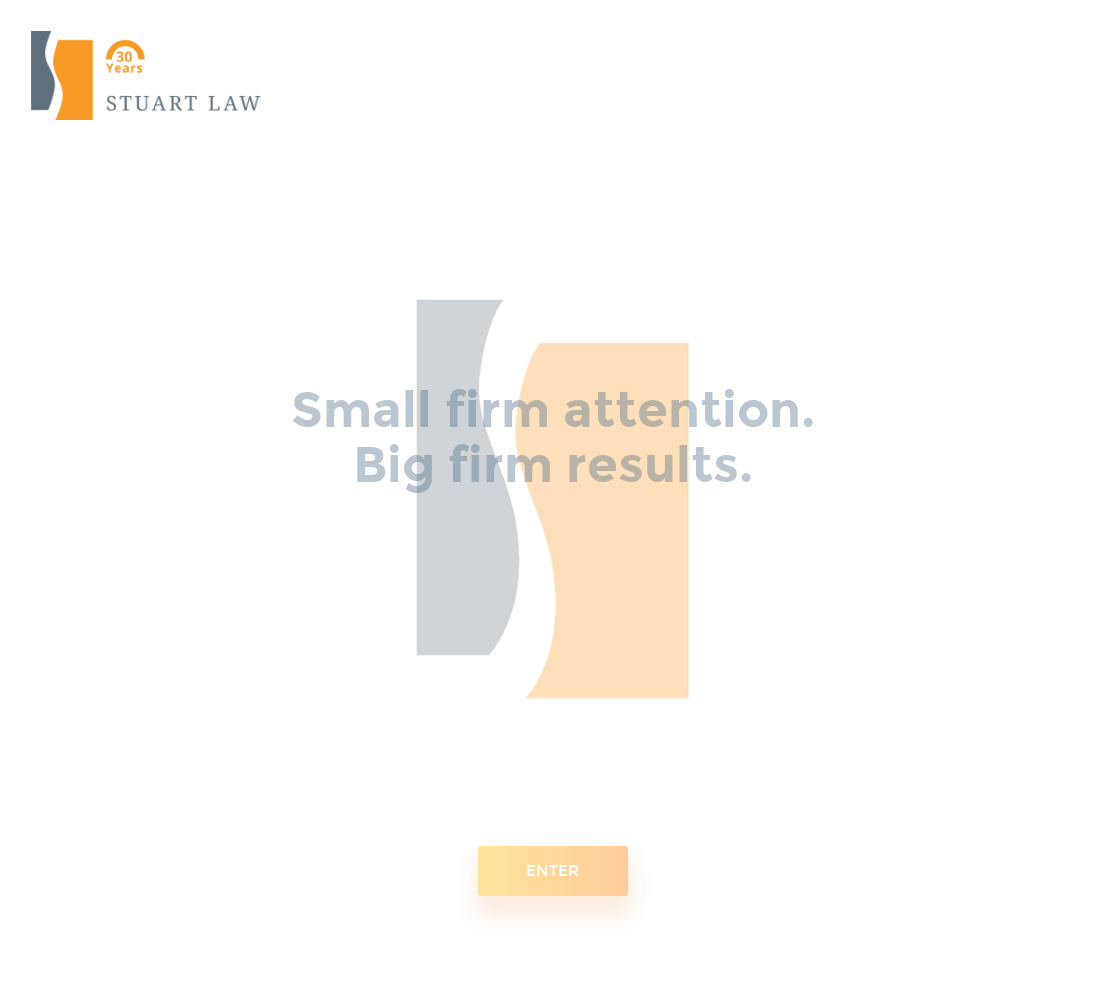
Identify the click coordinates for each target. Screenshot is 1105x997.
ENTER (552, 863)
